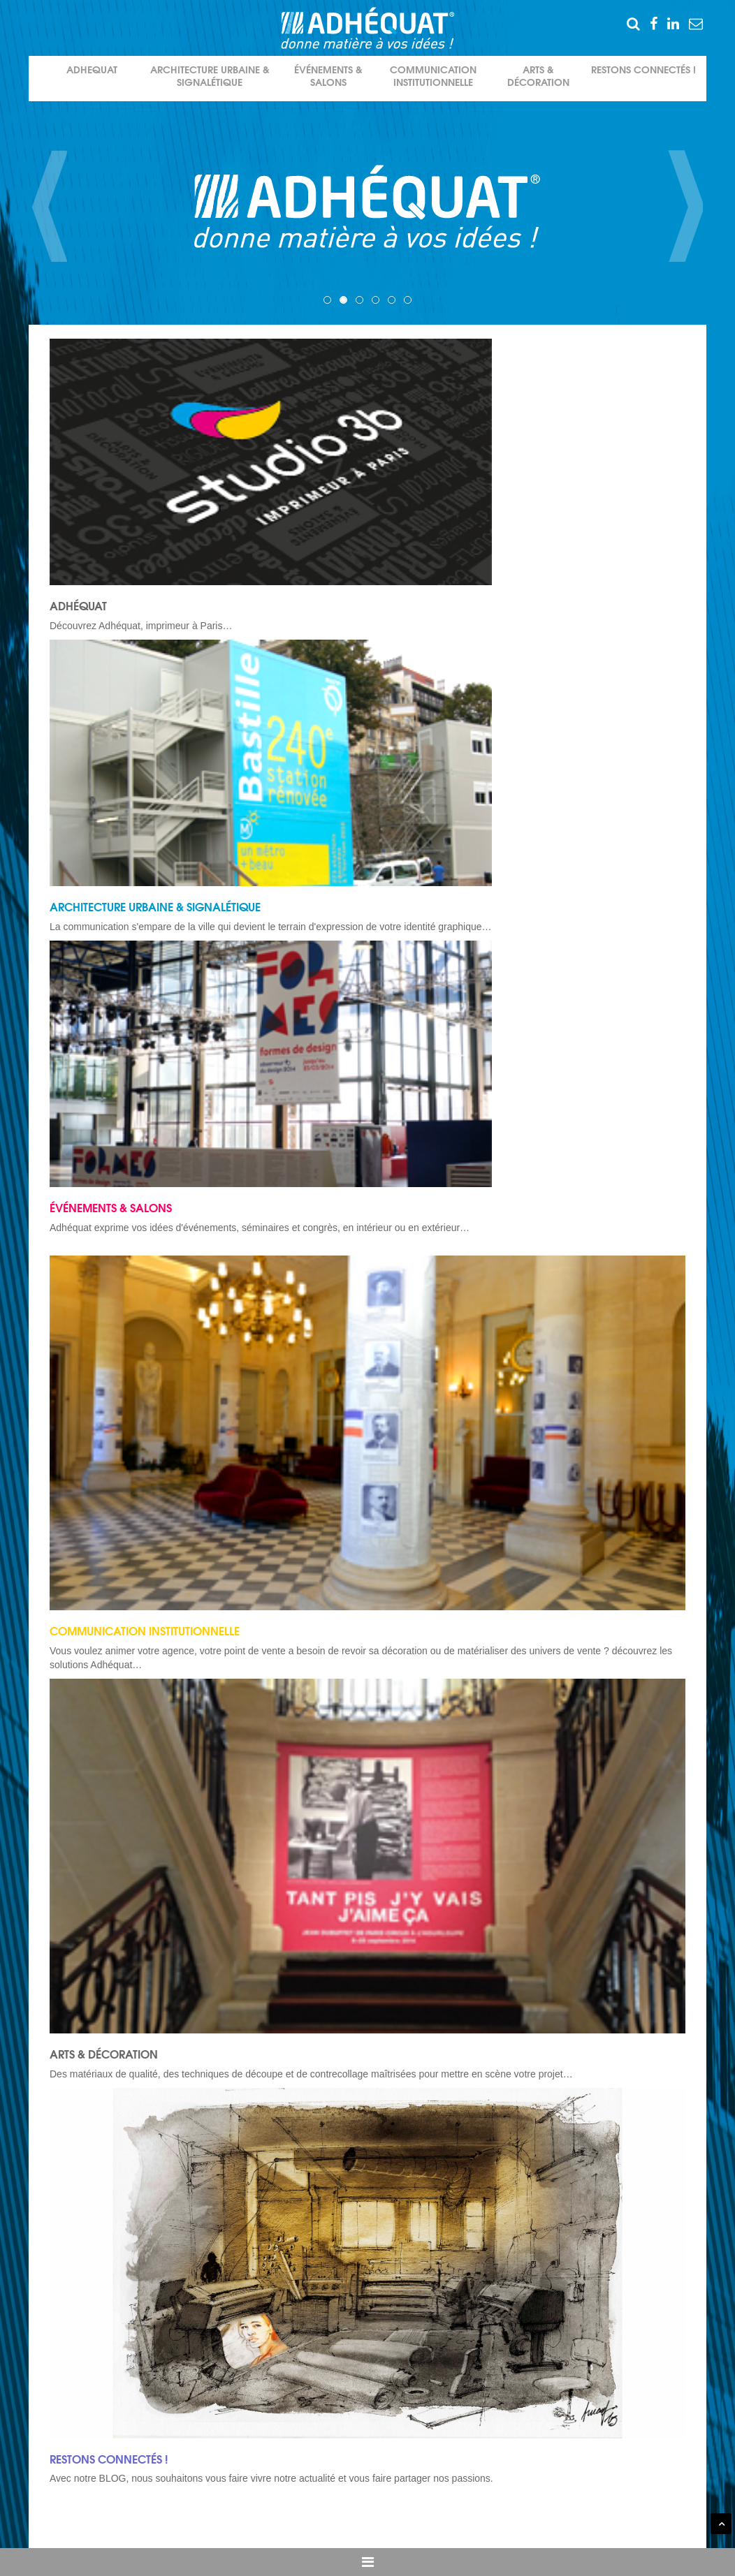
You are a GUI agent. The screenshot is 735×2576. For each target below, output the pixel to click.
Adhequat (91, 70)
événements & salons (328, 76)
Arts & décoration (538, 76)
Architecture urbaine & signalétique (210, 76)
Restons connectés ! (643, 70)
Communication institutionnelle (433, 76)
